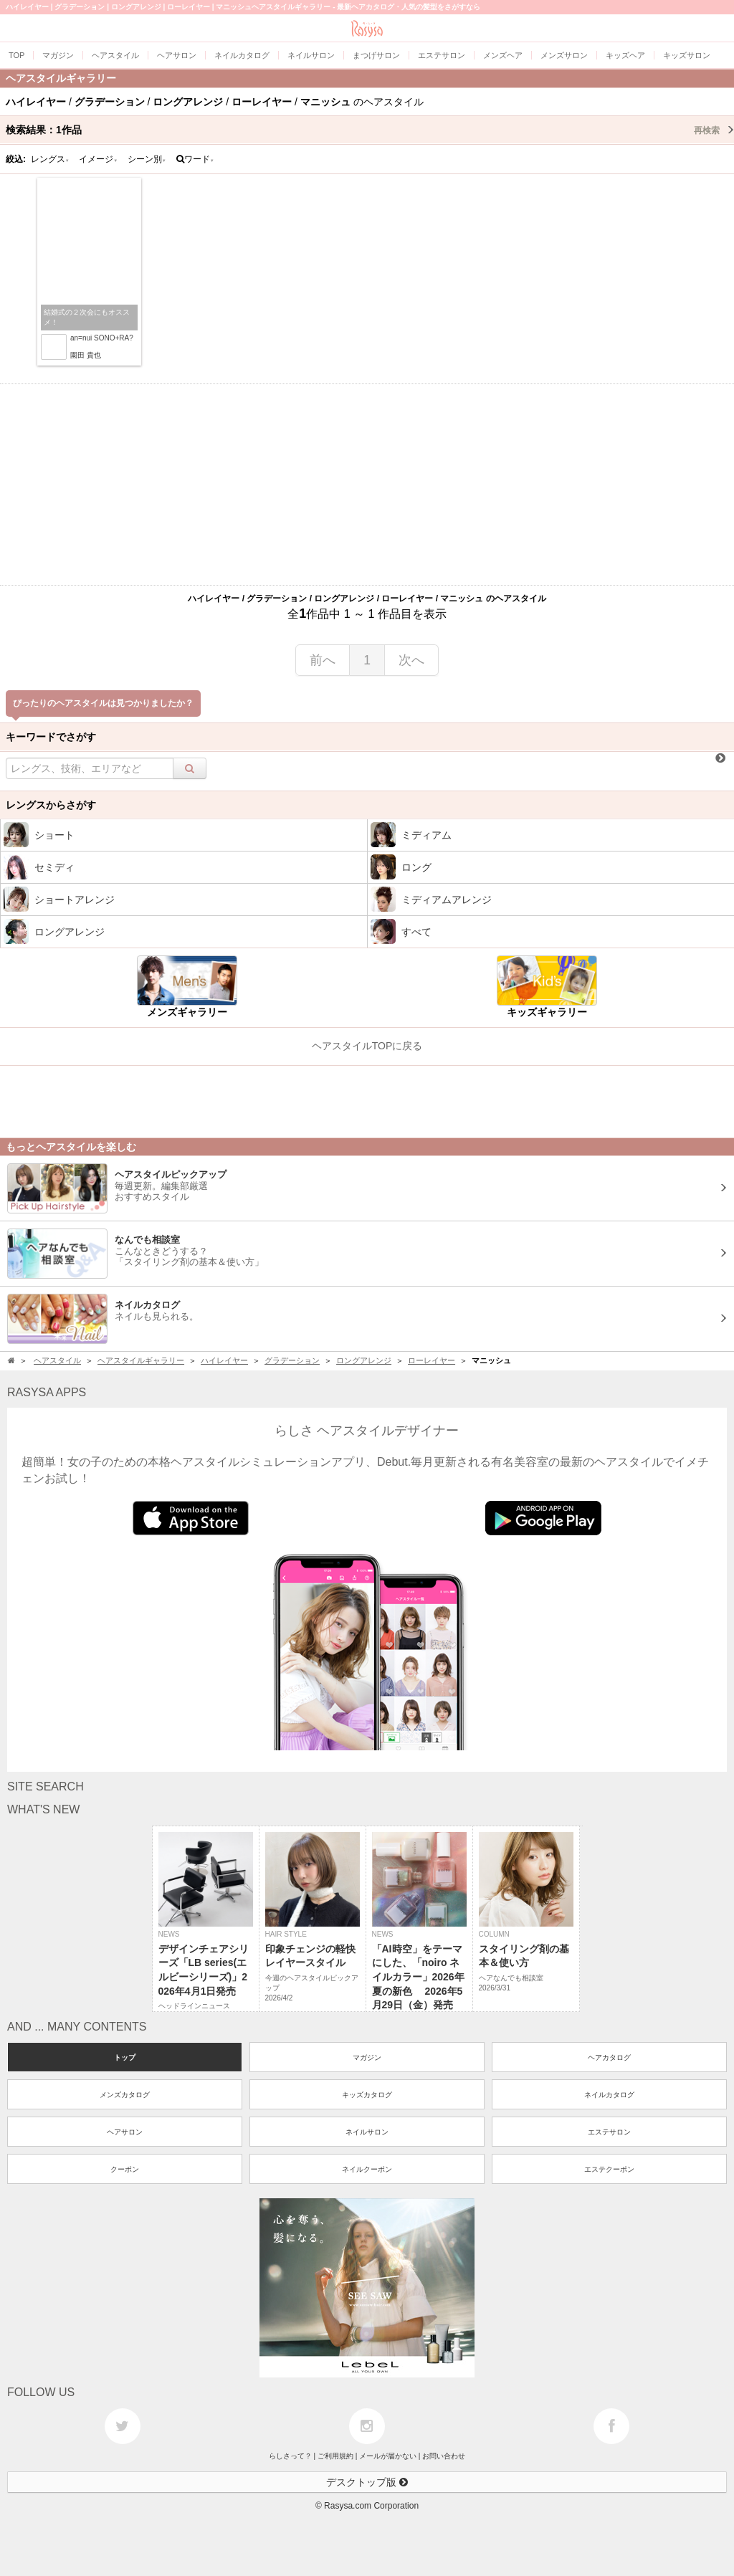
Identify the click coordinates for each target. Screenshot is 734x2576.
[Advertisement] (367, 484)
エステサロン (609, 2132)
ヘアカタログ (609, 2057)
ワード (195, 159)
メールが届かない (387, 2456)
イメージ (98, 159)
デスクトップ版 (367, 2482)
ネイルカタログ (609, 2095)
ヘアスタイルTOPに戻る (367, 1045)
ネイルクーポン (367, 2169)
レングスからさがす (51, 805)
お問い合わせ (443, 2456)
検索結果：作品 (370, 129)
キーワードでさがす (51, 737)
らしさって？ (290, 2456)
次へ (411, 660)
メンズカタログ (125, 2095)
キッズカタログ (367, 2095)
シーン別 (147, 159)
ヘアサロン (125, 2132)
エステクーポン (609, 2169)
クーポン (124, 2169)
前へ (322, 660)
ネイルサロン (367, 2132)
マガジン (367, 2057)
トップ (124, 2057)
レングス (50, 159)
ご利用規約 (335, 2456)
